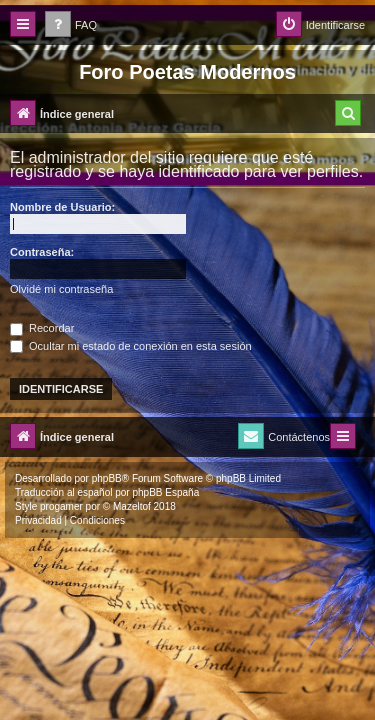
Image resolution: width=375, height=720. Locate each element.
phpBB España (165, 492)
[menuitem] (71, 25)
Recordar (42, 328)
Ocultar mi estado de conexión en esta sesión (131, 346)
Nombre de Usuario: (62, 207)
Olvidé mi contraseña (61, 289)
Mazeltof (132, 506)
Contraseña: (42, 252)
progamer (61, 506)
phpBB (107, 478)
